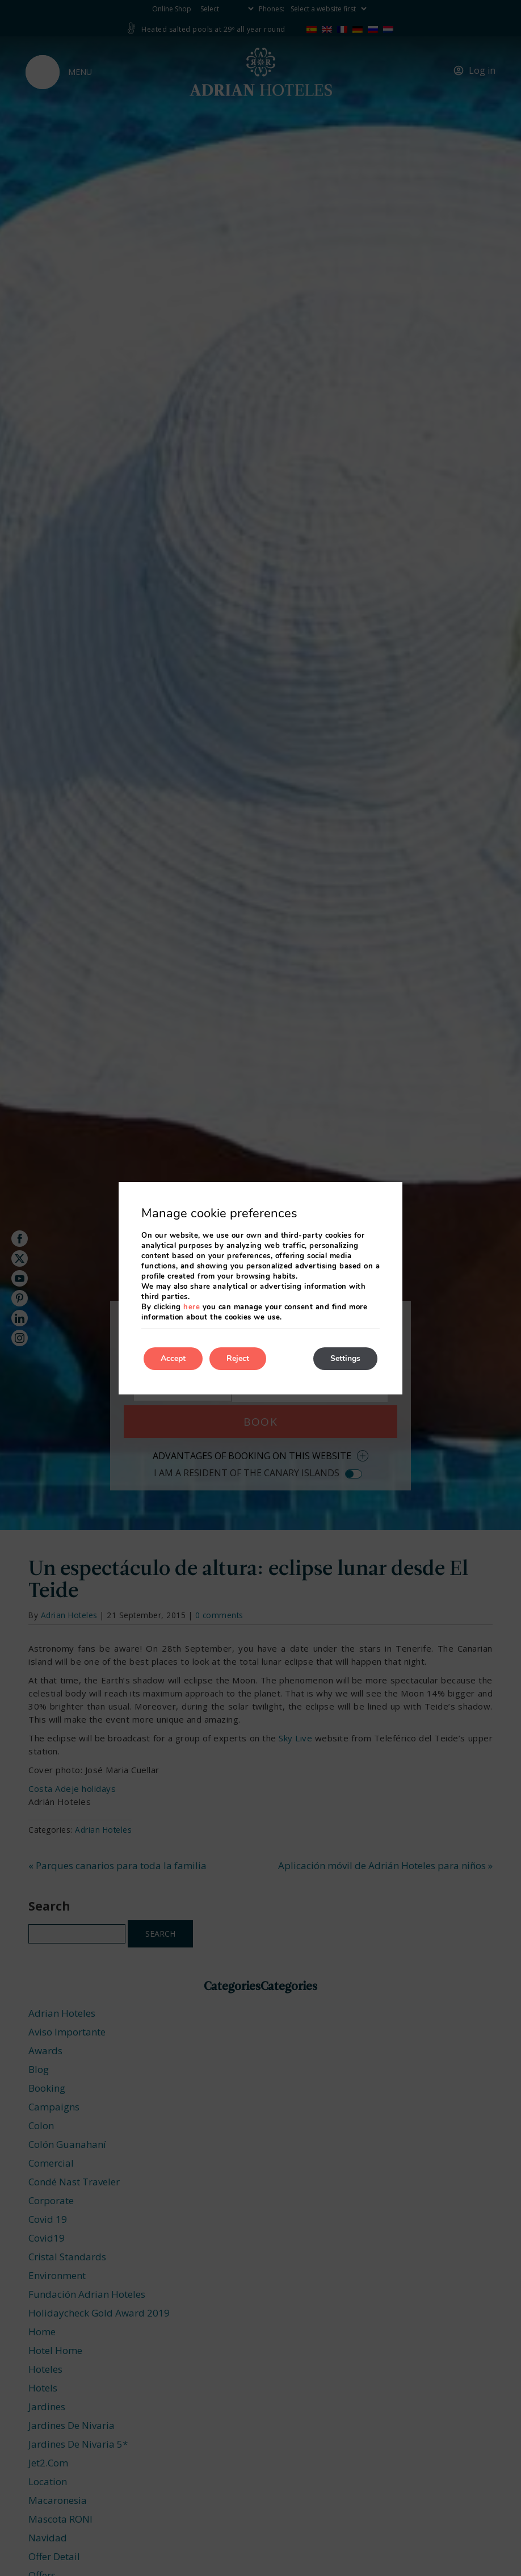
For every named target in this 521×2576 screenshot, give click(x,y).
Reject (237, 1358)
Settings (345, 1358)
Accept (173, 1358)
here (191, 1307)
